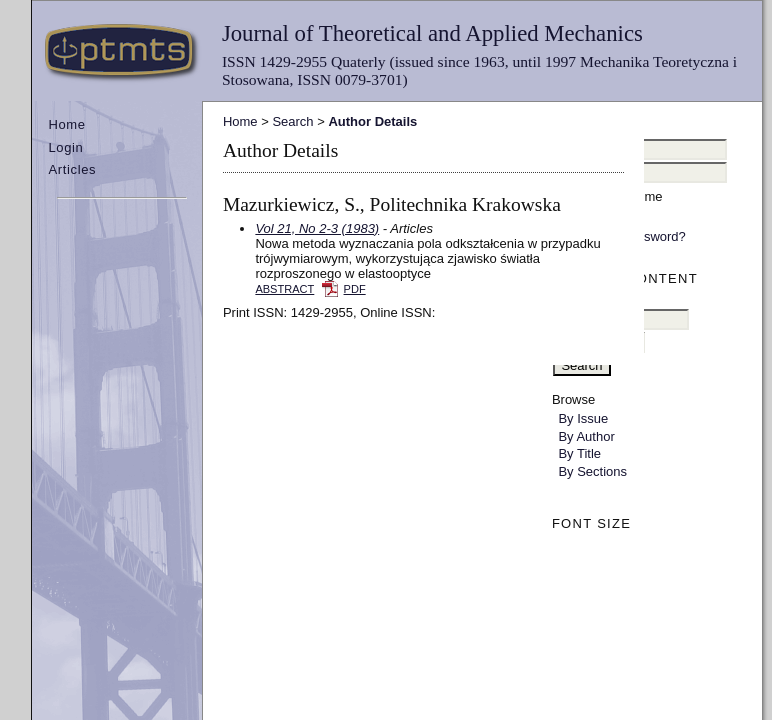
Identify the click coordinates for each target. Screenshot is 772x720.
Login (65, 147)
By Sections (592, 471)
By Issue (583, 418)
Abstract (284, 289)
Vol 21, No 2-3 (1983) (317, 228)
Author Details (372, 121)
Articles (72, 169)
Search (292, 121)
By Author (586, 436)
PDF (355, 289)
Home (66, 124)
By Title (579, 453)
